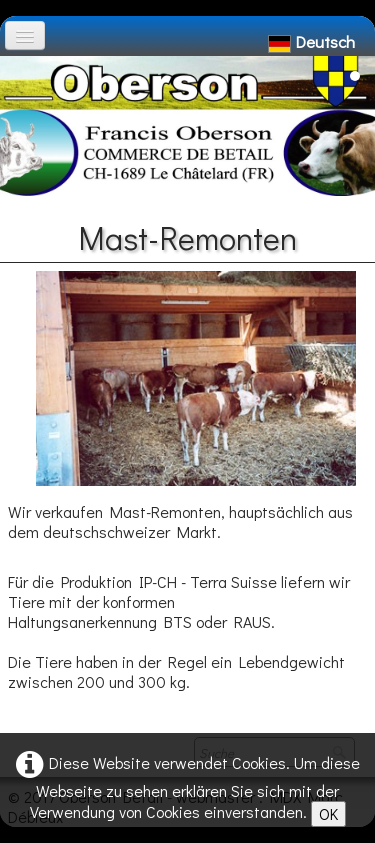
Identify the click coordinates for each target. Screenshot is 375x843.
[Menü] (25, 35)
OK (328, 813)
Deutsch (313, 41)
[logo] (23, 66)
